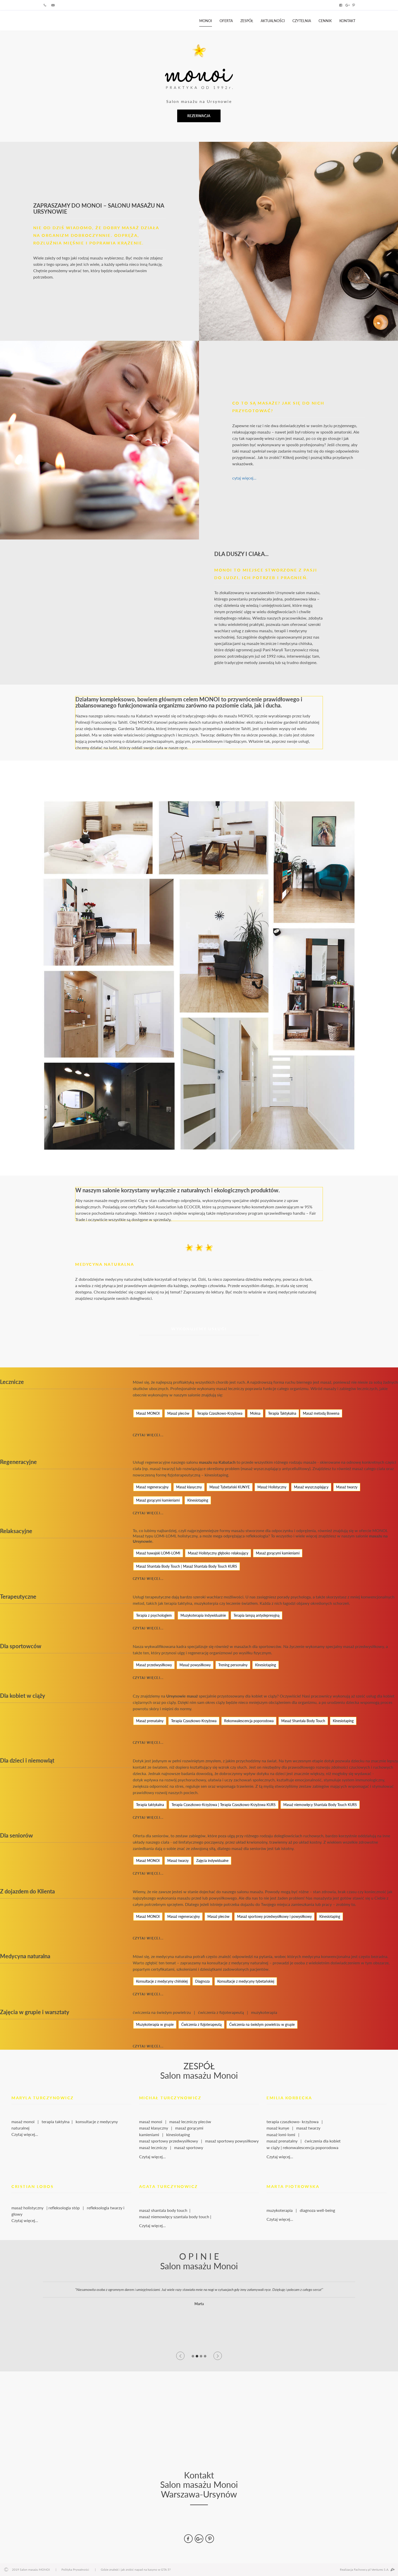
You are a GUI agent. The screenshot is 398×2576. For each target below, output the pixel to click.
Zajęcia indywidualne (212, 1860)
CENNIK (325, 21)
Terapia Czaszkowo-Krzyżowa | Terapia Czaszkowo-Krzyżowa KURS (224, 1804)
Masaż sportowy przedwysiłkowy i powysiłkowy (274, 1916)
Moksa (255, 1413)
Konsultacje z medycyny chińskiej (162, 1981)
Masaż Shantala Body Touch (303, 1721)
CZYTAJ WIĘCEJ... (148, 1435)
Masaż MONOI (148, 1413)
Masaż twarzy (346, 1487)
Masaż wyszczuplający (311, 1487)
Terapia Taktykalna (282, 1413)
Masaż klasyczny (189, 1487)
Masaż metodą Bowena (321, 1413)
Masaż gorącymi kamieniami (158, 1500)
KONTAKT (347, 21)
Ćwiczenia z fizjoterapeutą (201, 2024)
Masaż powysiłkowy (195, 1665)
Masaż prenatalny (149, 1721)
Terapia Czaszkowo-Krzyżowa (219, 1413)
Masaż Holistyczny (271, 1487)
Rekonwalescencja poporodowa (249, 1721)
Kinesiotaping (197, 1500)
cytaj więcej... (244, 477)
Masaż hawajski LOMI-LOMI (158, 1553)
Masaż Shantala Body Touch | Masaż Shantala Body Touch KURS (186, 1566)
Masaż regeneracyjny (152, 1487)
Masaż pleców (178, 1413)
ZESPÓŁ (246, 21)
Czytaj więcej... (24, 2134)
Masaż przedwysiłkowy (154, 1665)
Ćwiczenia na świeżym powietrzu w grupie (262, 2024)
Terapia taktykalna (150, 1804)
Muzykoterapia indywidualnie (203, 1615)
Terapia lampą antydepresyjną (256, 1615)
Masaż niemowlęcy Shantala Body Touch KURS (320, 1804)
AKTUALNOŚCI (273, 21)
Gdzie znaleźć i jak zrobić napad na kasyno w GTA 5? (136, 2569)
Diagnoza (202, 1981)
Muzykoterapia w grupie (155, 2024)
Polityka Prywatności (75, 2569)
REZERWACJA (198, 116)
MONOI (205, 21)
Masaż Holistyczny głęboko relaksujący (218, 1553)
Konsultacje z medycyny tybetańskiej (245, 1981)
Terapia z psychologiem (154, 1615)
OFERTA (226, 21)
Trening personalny (232, 1665)
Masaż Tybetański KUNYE (229, 1487)
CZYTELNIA (301, 21)
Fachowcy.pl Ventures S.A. (374, 2569)
